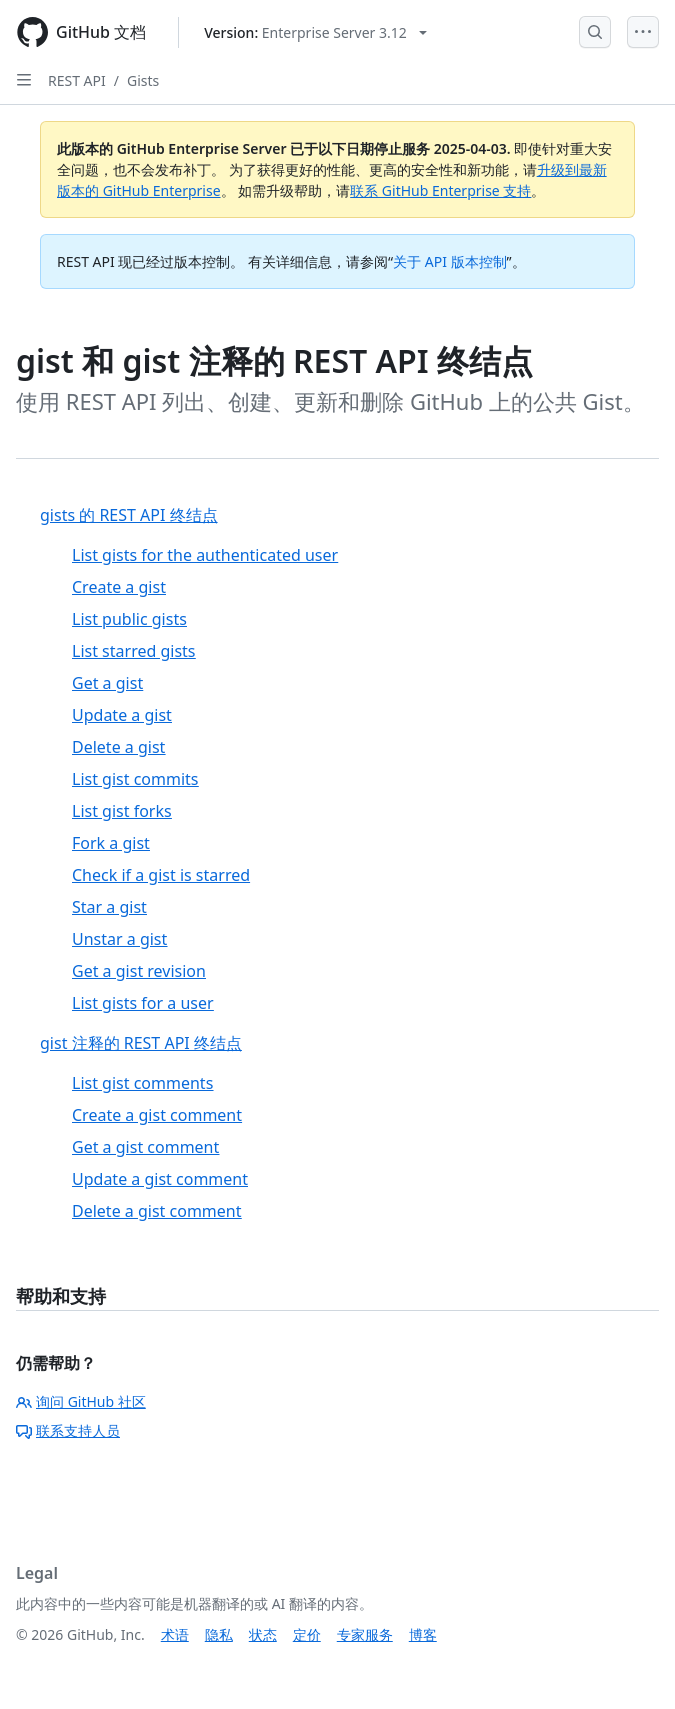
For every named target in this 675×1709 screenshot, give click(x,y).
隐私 (219, 1634)
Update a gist (122, 715)
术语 (175, 1634)
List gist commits (135, 779)
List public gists (129, 619)
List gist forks (122, 811)
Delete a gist (118, 747)
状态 (263, 1634)
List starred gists (134, 651)
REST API (77, 80)
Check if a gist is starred (161, 875)
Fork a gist (111, 843)
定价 (307, 1634)
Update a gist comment (160, 1179)
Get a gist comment (145, 1147)
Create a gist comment (157, 1115)
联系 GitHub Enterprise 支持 (440, 190)
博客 (423, 1634)
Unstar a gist (119, 939)
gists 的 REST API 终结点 (129, 515)
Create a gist (119, 587)
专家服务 (365, 1634)
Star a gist (109, 907)
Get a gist (107, 683)
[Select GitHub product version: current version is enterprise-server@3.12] (315, 32)
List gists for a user (143, 1003)
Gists (143, 80)
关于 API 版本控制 (449, 261)
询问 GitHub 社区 (81, 1401)
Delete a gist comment (157, 1211)
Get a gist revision (139, 971)
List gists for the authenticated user (205, 555)
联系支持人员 (68, 1430)
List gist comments (142, 1083)
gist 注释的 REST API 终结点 (141, 1043)
